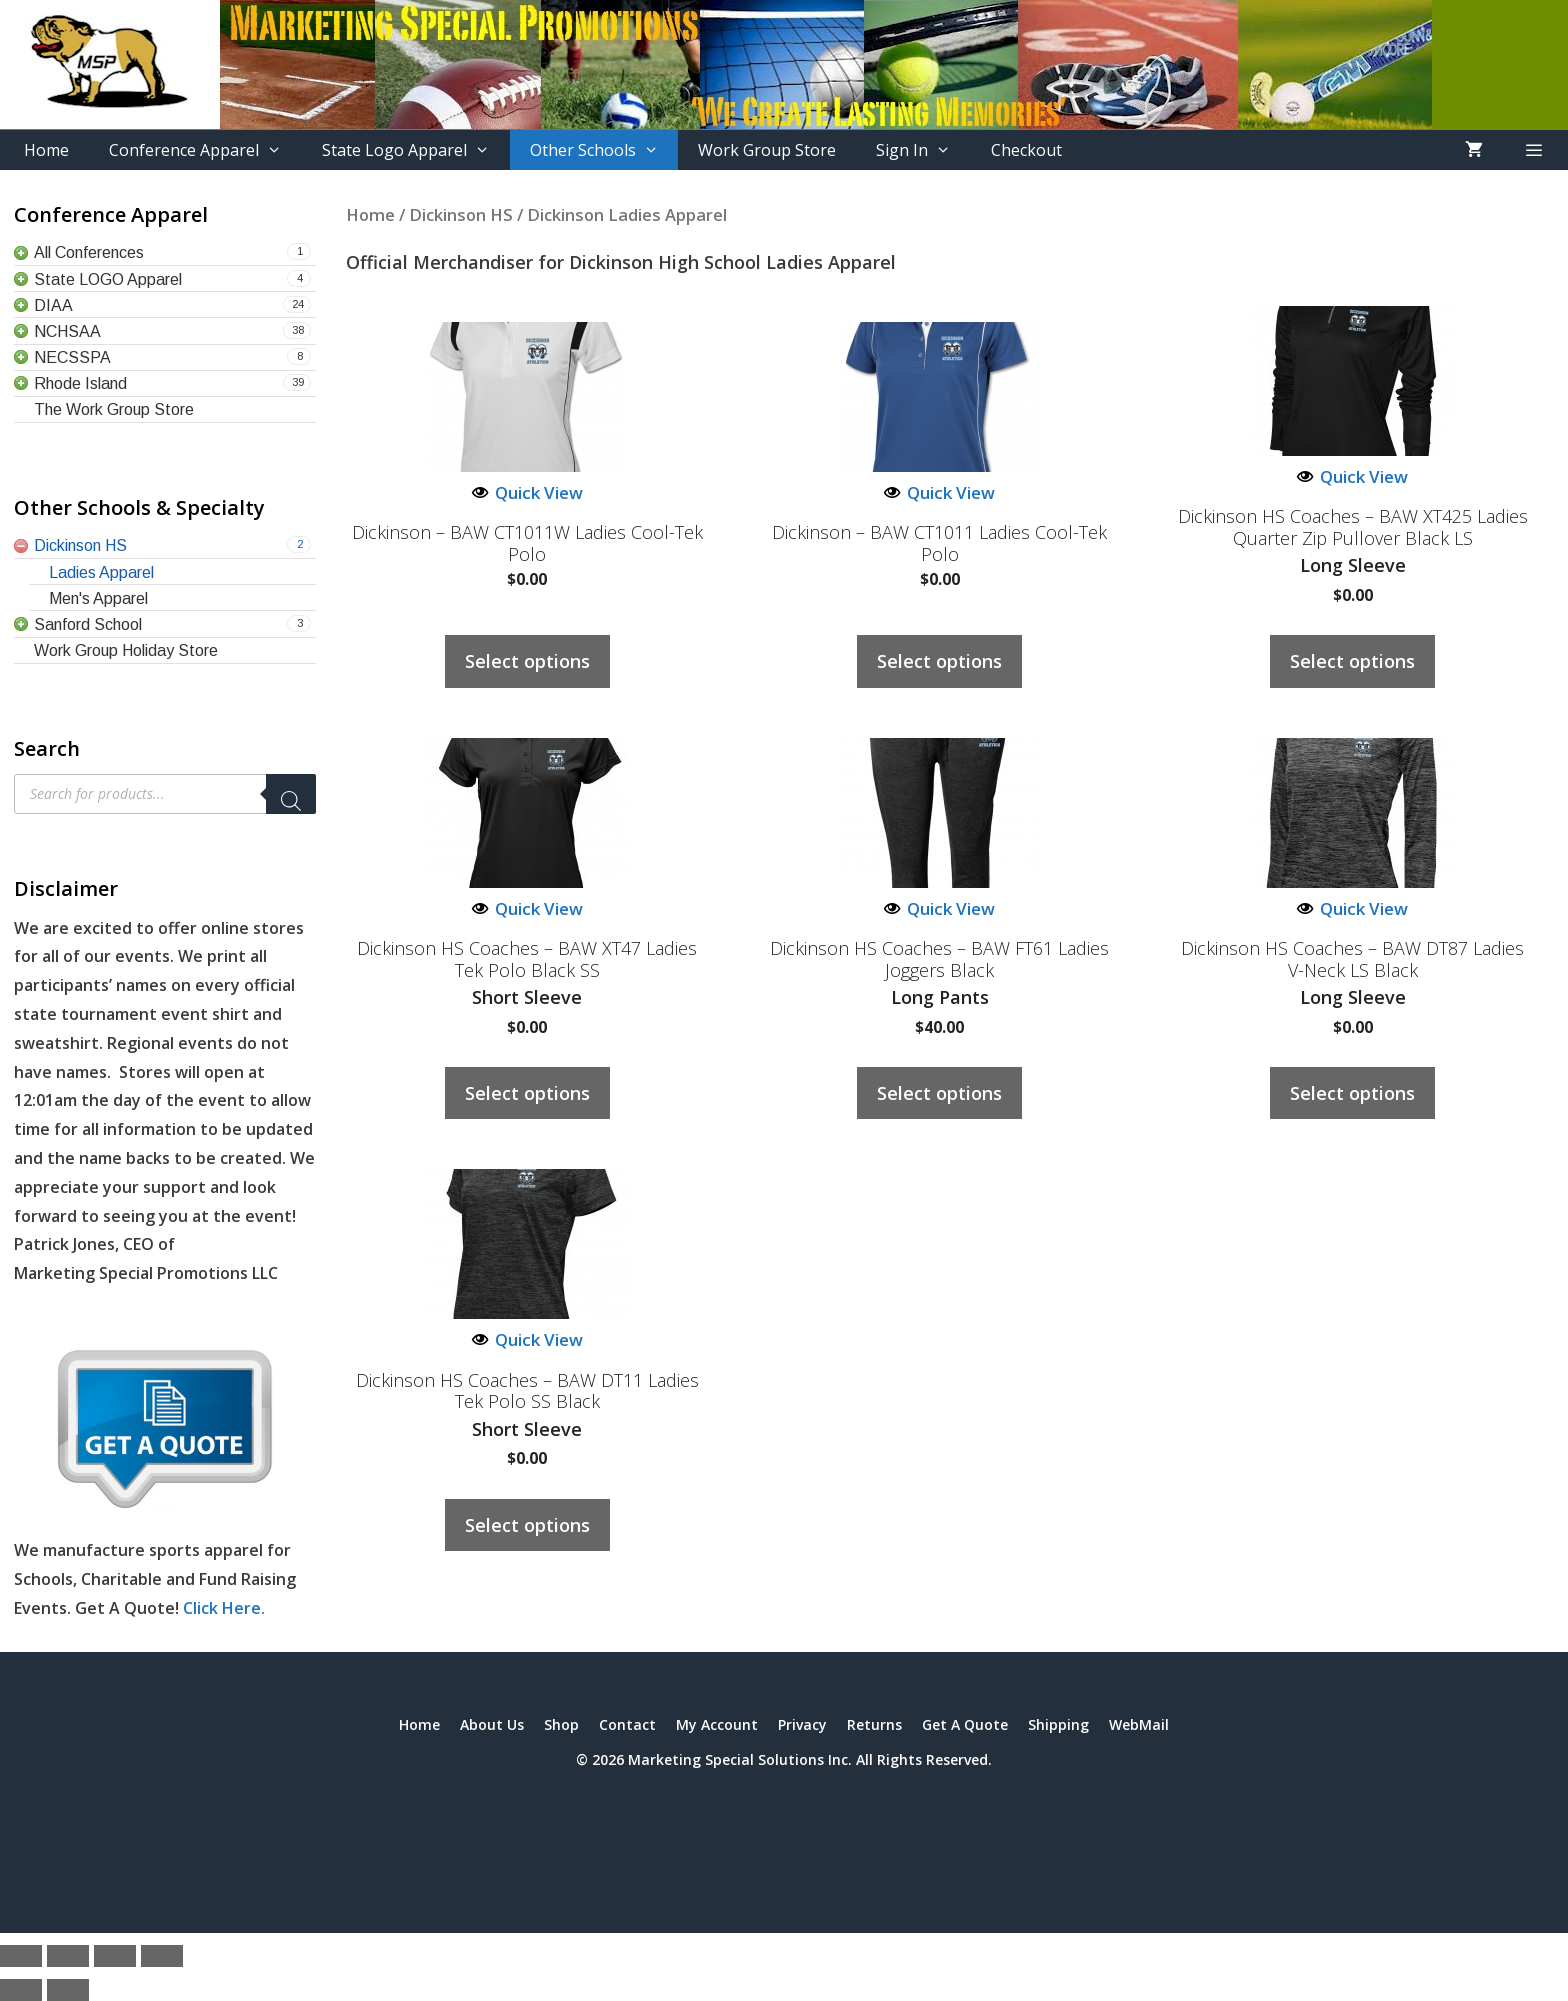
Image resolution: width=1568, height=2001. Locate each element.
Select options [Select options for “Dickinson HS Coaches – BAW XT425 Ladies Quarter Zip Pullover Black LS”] (1352, 661)
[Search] (291, 794)
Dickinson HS (461, 214)
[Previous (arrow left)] (21, 1990)
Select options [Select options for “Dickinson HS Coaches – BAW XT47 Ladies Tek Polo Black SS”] (527, 1093)
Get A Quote (965, 1724)
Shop (561, 1724)
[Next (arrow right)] (68, 1990)
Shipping (1058, 1724)
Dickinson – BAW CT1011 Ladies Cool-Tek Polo (939, 543)
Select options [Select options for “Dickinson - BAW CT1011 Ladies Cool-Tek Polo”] (939, 661)
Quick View (527, 492)
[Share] (115, 1956)
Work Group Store (767, 150)
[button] (1533, 150)
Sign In (923, 150)
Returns (874, 1724)
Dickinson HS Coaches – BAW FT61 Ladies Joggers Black (939, 959)
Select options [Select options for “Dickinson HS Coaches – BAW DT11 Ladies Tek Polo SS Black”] (527, 1525)
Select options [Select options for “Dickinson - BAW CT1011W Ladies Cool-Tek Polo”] (527, 661)
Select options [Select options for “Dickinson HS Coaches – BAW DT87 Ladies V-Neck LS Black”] (1352, 1093)
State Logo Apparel (416, 150)
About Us (492, 1724)
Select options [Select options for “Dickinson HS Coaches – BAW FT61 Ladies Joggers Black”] (939, 1093)
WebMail (1139, 1724)
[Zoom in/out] (21, 1956)
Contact (627, 1724)
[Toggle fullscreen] (68, 1956)
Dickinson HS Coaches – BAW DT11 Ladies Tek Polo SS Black (527, 1391)
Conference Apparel (205, 150)
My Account (717, 1724)
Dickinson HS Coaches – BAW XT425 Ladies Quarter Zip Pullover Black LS (1353, 527)
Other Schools (604, 150)
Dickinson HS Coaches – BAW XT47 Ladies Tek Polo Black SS (527, 959)
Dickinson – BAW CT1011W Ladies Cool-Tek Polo (527, 543)
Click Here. (224, 1608)
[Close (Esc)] (162, 1956)
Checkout (1026, 150)
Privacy (802, 1724)
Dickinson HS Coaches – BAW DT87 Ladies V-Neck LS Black (1352, 959)
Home (46, 150)
